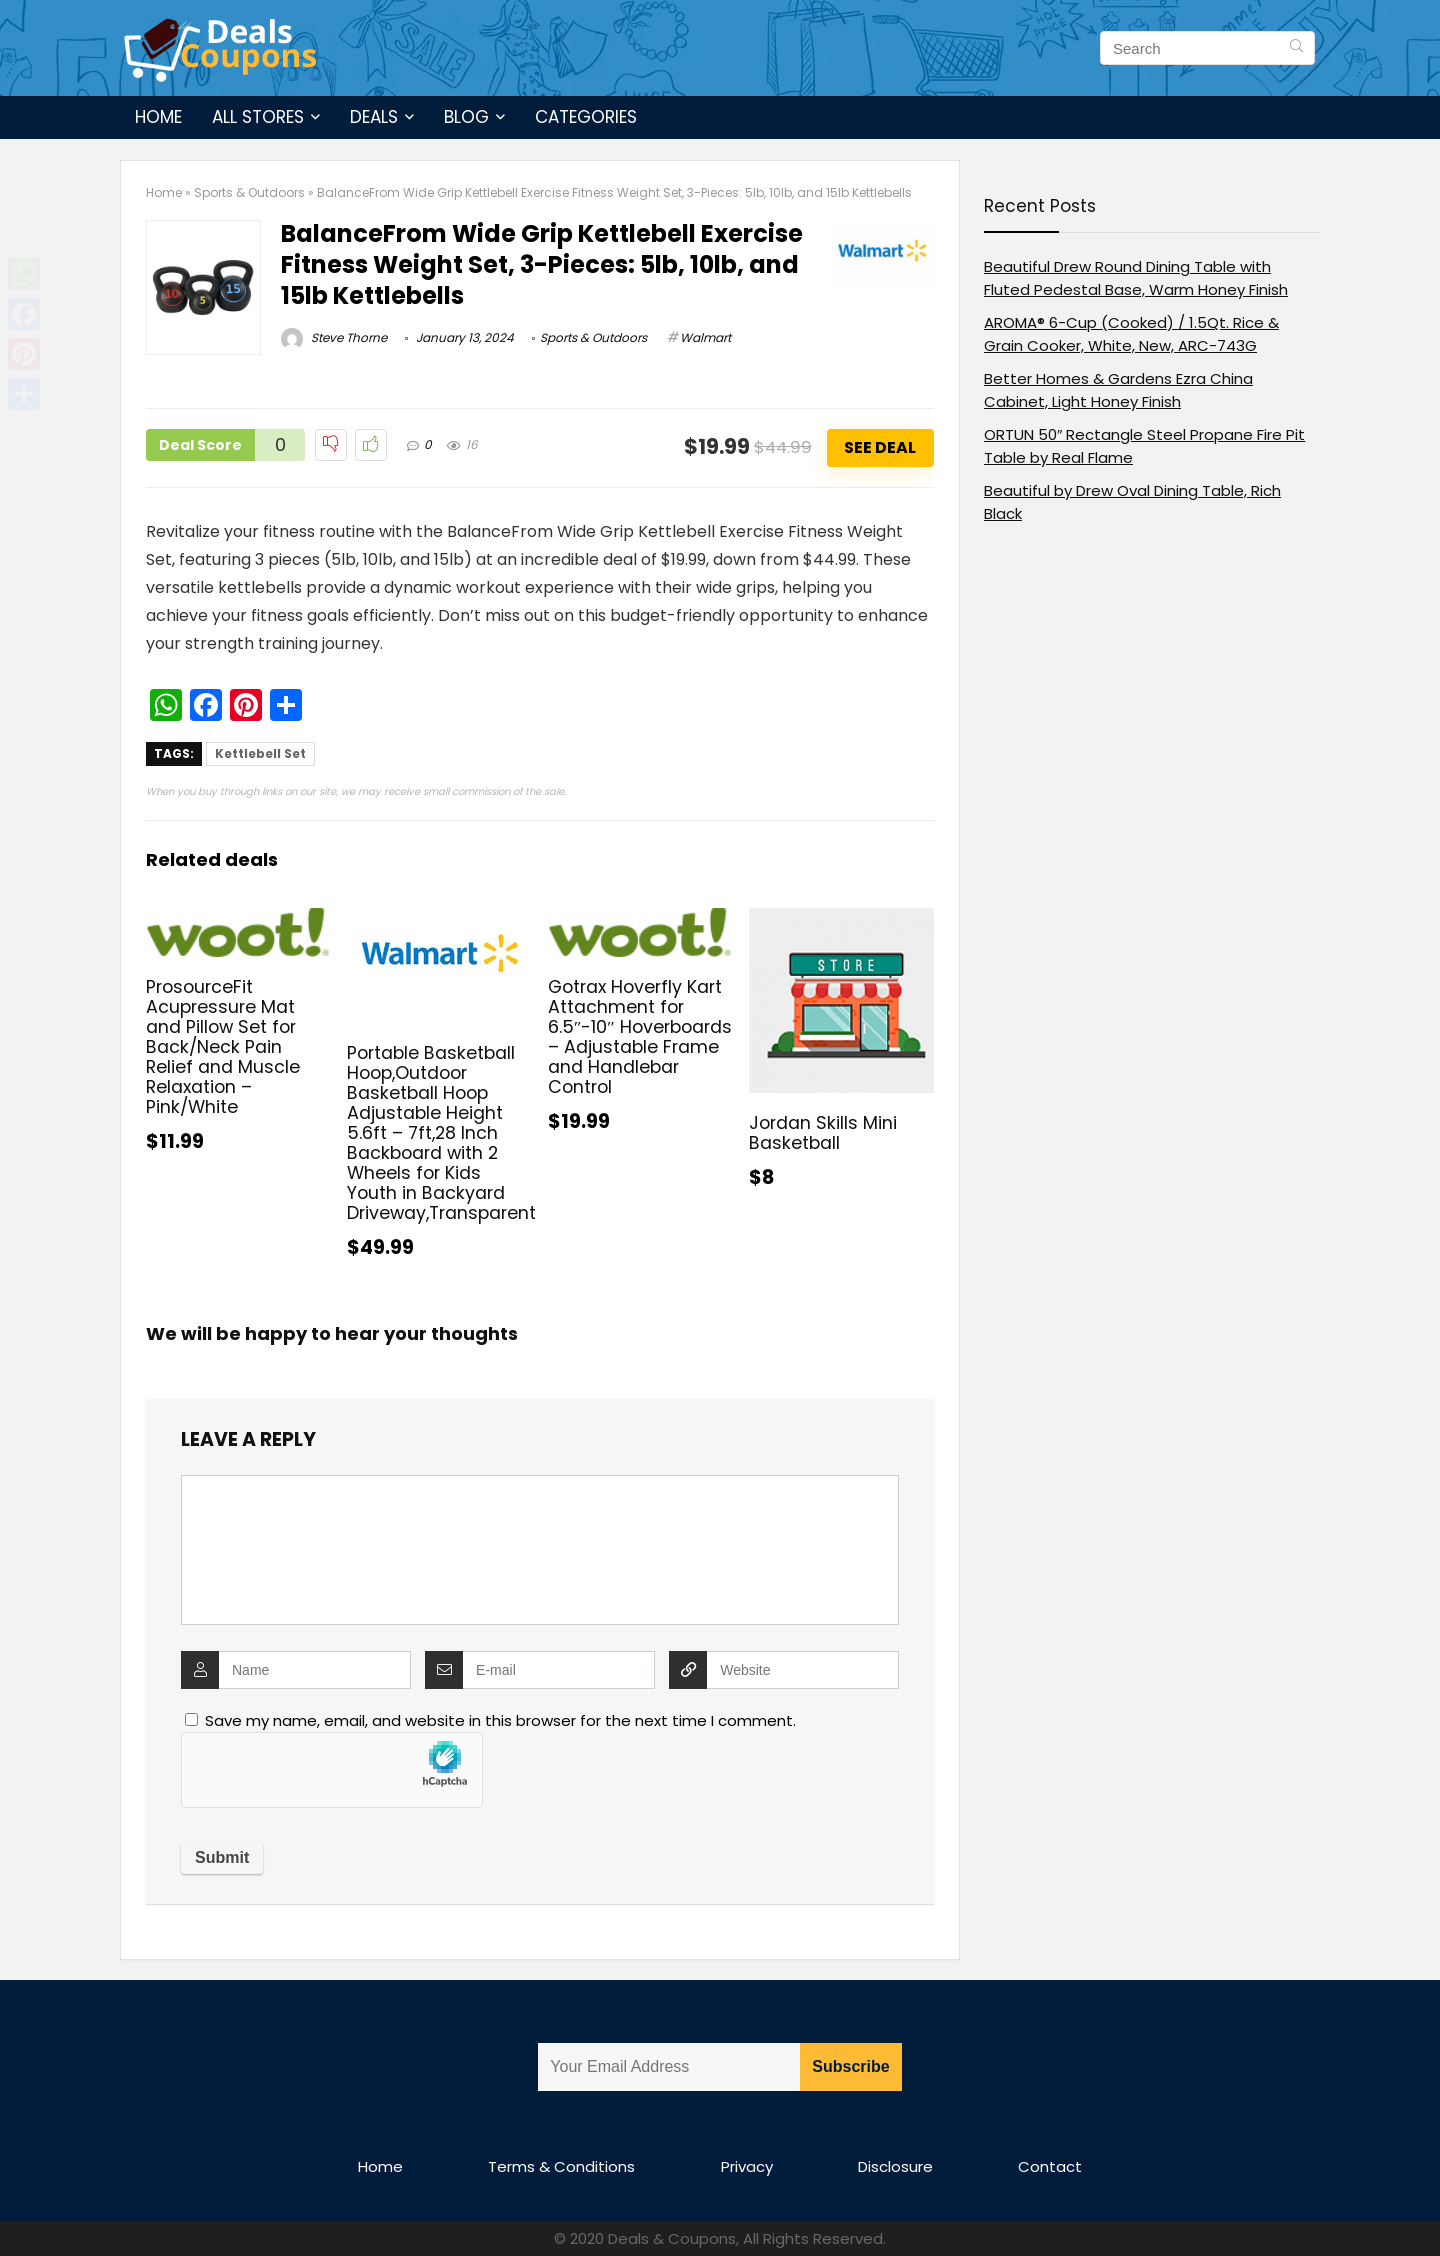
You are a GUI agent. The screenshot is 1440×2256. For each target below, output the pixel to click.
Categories (586, 117)
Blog (466, 117)
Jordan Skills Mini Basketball (823, 1133)
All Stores (258, 117)
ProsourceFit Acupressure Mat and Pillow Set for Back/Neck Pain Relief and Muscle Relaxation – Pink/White (223, 1047)
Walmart (705, 337)
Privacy (747, 2166)
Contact (1050, 2166)
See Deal (880, 447)
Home (158, 117)
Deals (374, 117)
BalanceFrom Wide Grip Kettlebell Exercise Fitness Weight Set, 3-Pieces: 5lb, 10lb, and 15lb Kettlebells (542, 264)
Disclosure (895, 2166)
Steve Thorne (334, 337)
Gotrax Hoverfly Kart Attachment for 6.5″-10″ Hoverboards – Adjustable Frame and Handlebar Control (640, 1037)
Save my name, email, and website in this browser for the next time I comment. (500, 1720)
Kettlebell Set (260, 753)
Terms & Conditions (561, 2166)
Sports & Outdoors (249, 192)
